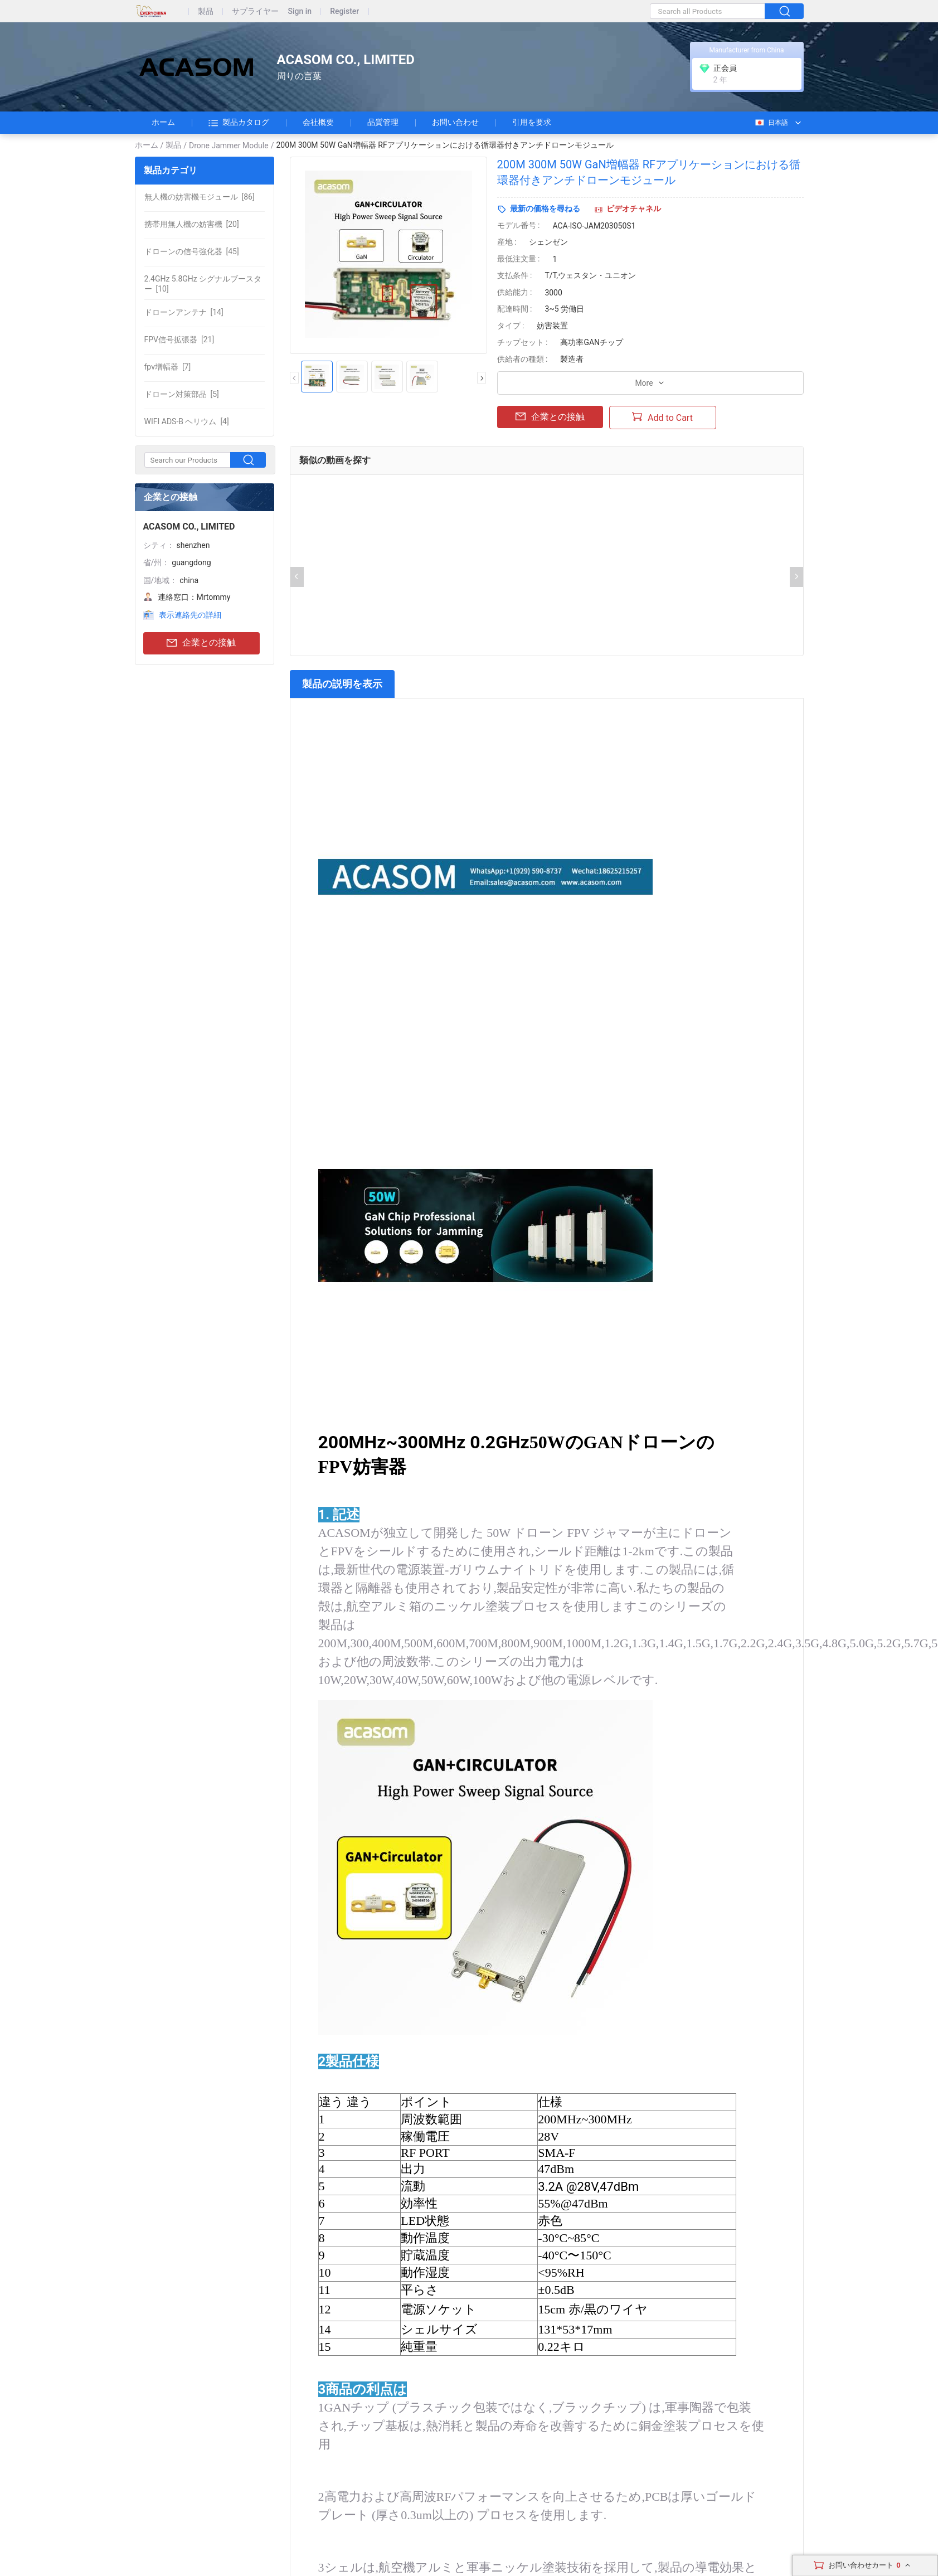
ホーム (163, 122)
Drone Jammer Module (229, 145)
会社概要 (318, 122)
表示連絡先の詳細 (190, 614)
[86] (199, 196)
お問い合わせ (455, 122)
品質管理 (382, 122)
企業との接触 (201, 643)
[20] (191, 224)
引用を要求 (531, 122)
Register (344, 11)
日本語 (771, 123)
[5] (181, 394)
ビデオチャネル (633, 208)
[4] (186, 421)
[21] (179, 339)
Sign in (300, 11)
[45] (191, 251)
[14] (183, 312)
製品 (205, 11)
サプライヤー (255, 11)
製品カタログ (238, 122)
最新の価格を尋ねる (545, 208)
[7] (167, 366)
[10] (203, 283)
